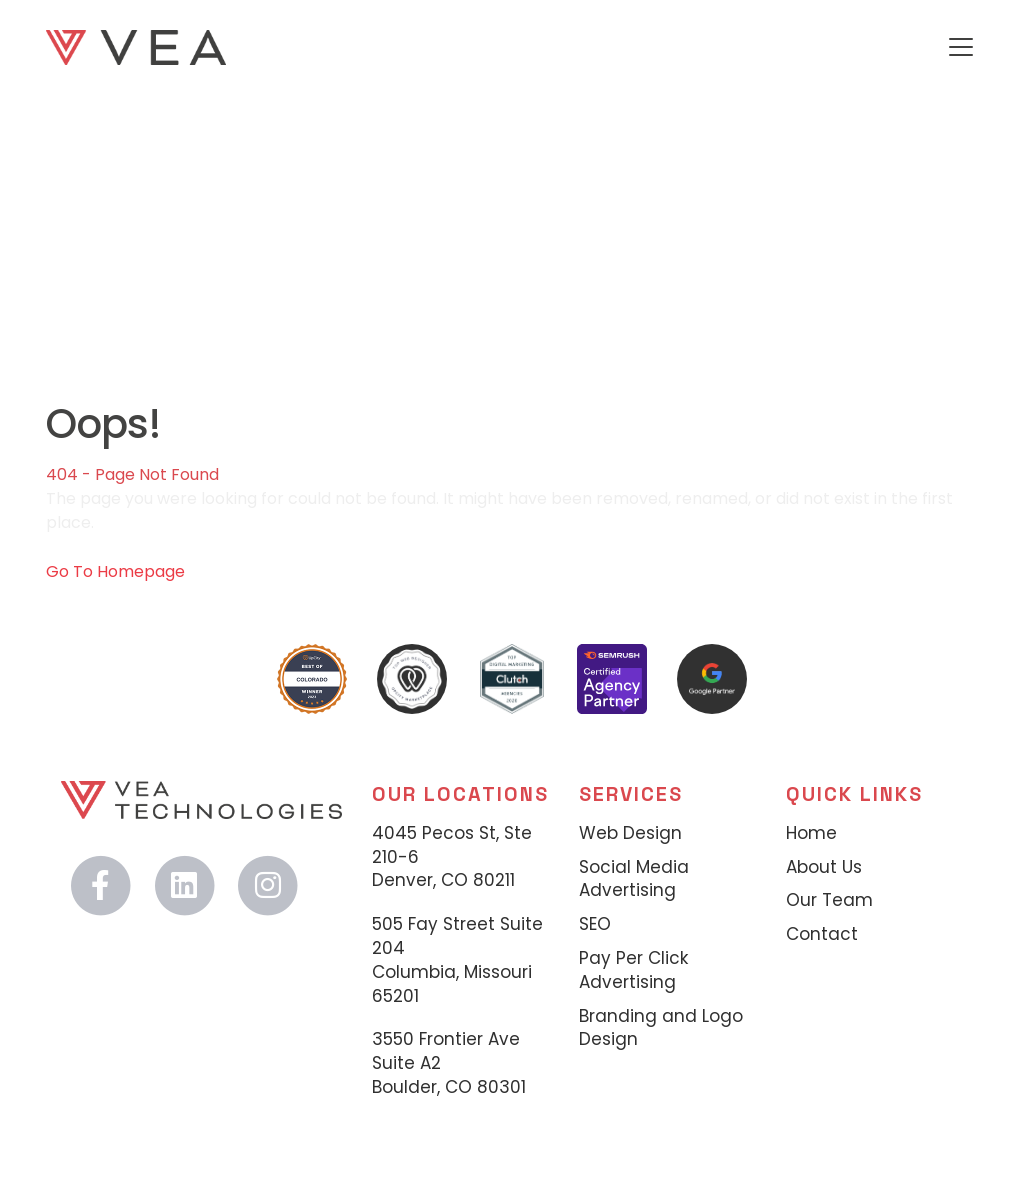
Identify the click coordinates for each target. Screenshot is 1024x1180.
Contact (822, 934)
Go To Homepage (115, 571)
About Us (824, 867)
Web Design (630, 833)
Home (811, 833)
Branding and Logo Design (661, 1028)
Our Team (829, 900)
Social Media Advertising (634, 879)
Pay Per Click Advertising (633, 970)
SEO (595, 924)
